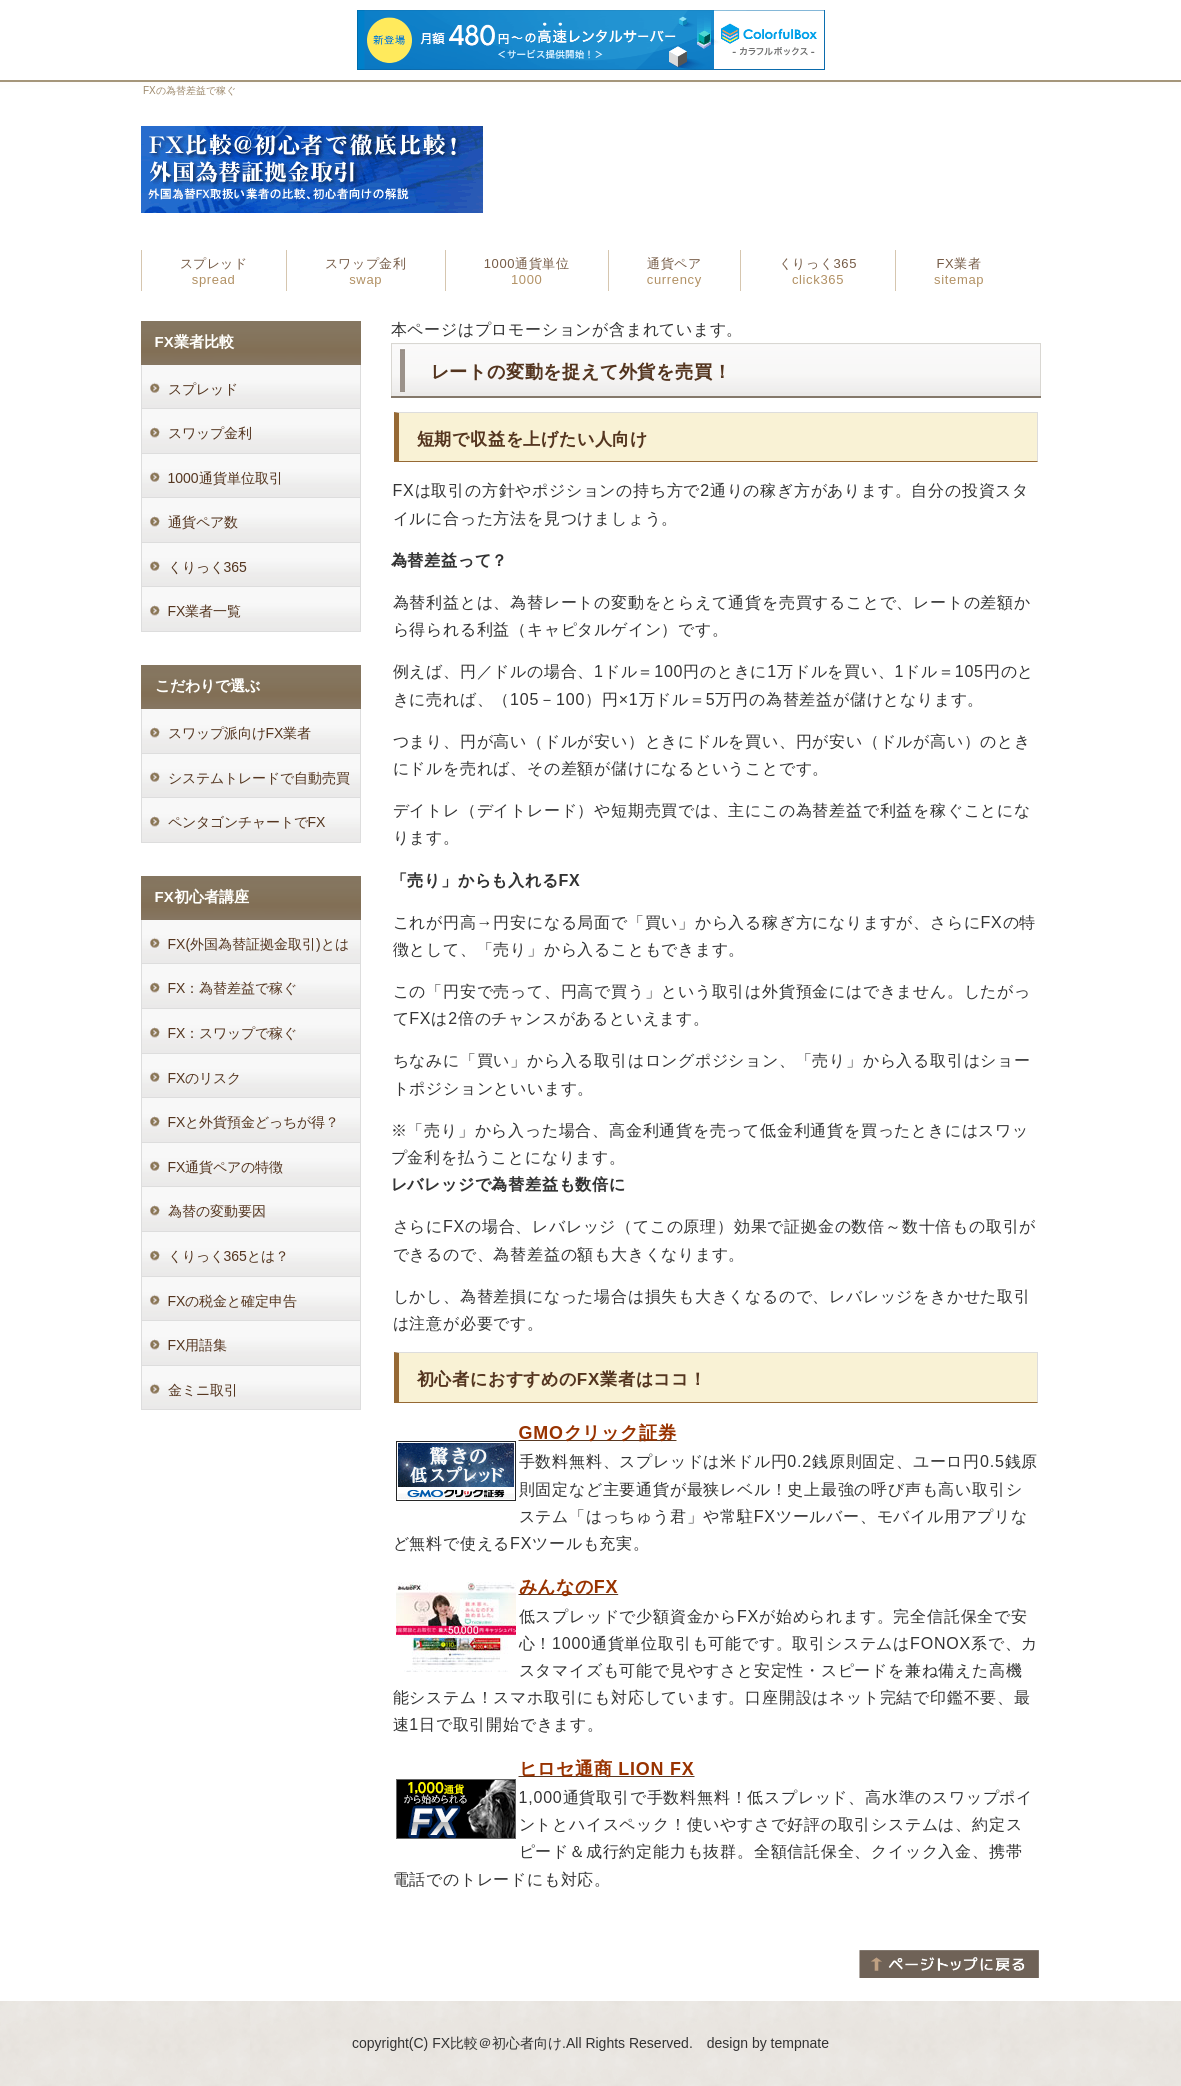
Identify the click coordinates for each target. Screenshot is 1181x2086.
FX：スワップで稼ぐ (233, 1033)
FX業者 (959, 272)
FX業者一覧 (205, 611)
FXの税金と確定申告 (233, 1301)
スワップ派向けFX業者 (240, 733)
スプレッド (214, 272)
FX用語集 (198, 1345)
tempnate (800, 2043)
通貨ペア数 (203, 522)
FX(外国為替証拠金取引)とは (258, 944)
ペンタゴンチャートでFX (247, 822)
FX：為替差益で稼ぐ (233, 988)
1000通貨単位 (527, 272)
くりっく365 (818, 272)
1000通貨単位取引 (225, 478)
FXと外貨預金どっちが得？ (254, 1122)
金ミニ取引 (203, 1390)
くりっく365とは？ (228, 1256)
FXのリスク (205, 1078)
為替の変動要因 (217, 1211)
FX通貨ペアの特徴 (226, 1167)
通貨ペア (674, 272)
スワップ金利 (366, 272)
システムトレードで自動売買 (259, 778)
